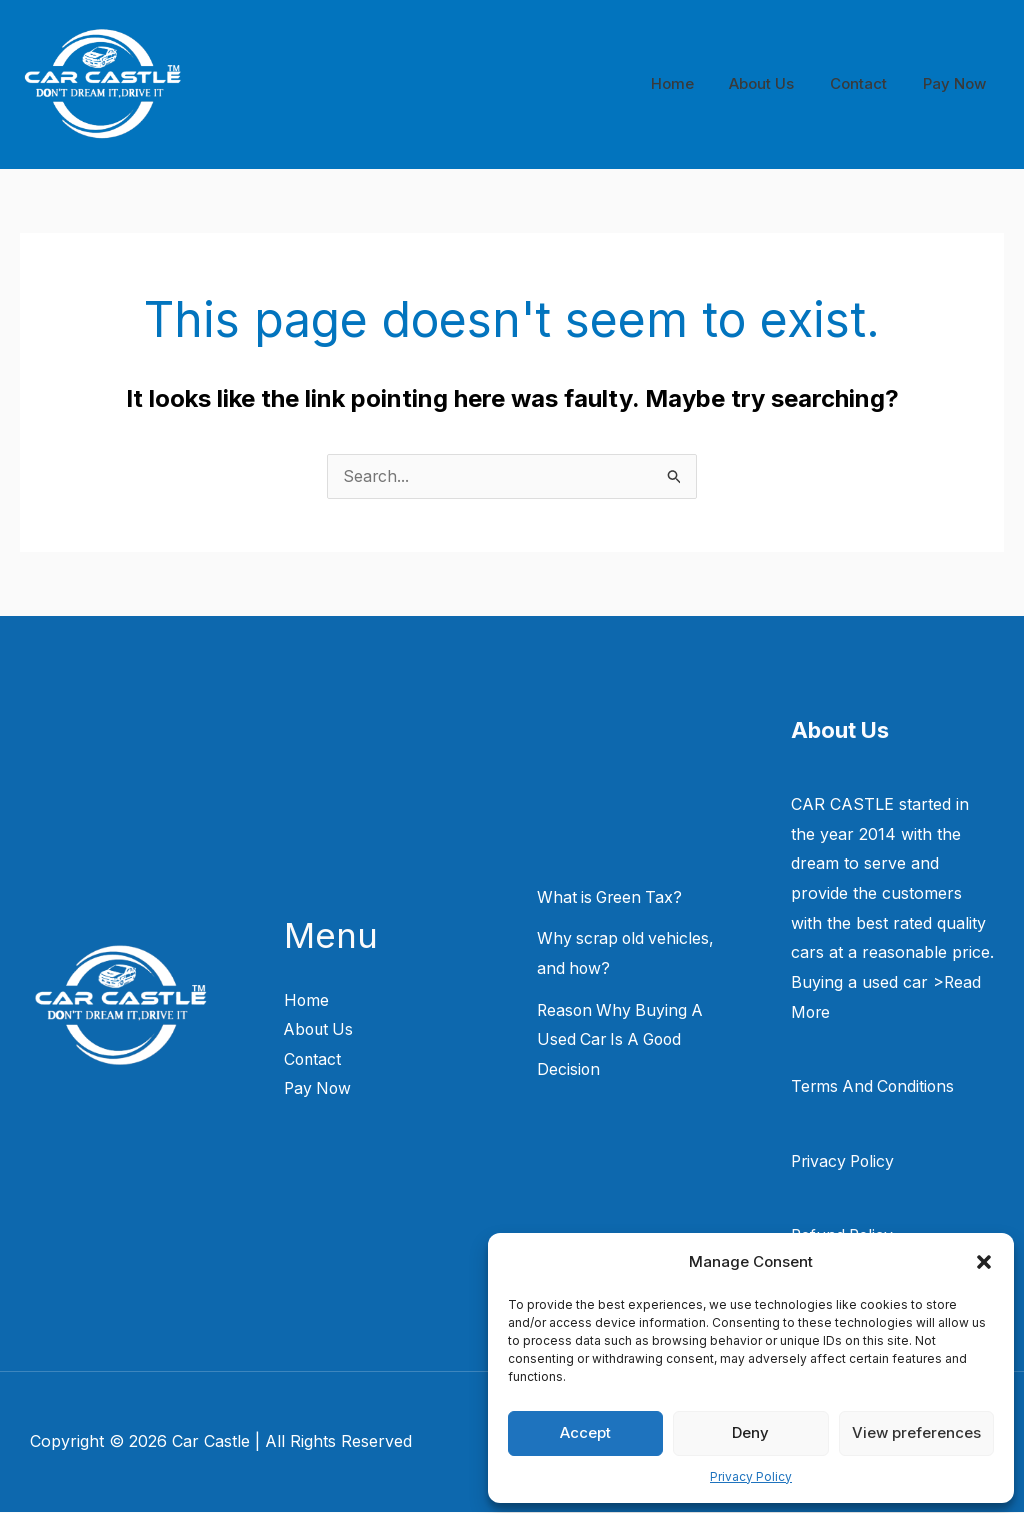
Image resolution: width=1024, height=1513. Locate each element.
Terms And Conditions (875, 1087)
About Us (776, 83)
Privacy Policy (751, 1476)
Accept (585, 1432)
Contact (867, 83)
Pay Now (957, 83)
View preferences (916, 1432)
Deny (750, 1432)
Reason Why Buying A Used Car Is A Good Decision (622, 1040)
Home (692, 83)
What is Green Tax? (612, 898)
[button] (984, 1262)
